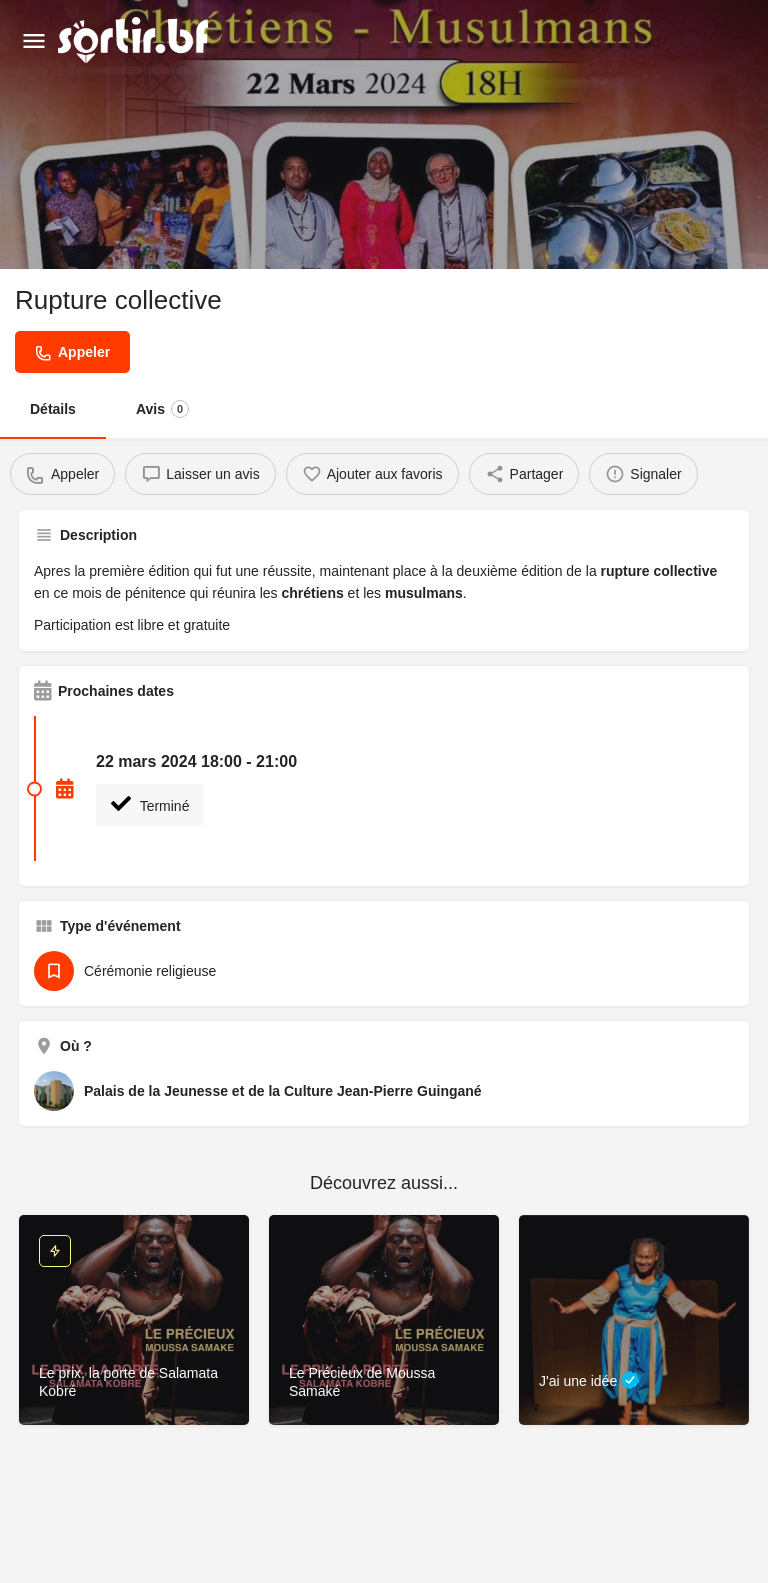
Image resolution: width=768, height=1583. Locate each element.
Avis (162, 409)
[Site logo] (135, 40)
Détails (53, 409)
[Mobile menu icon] (34, 40)
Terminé (150, 804)
